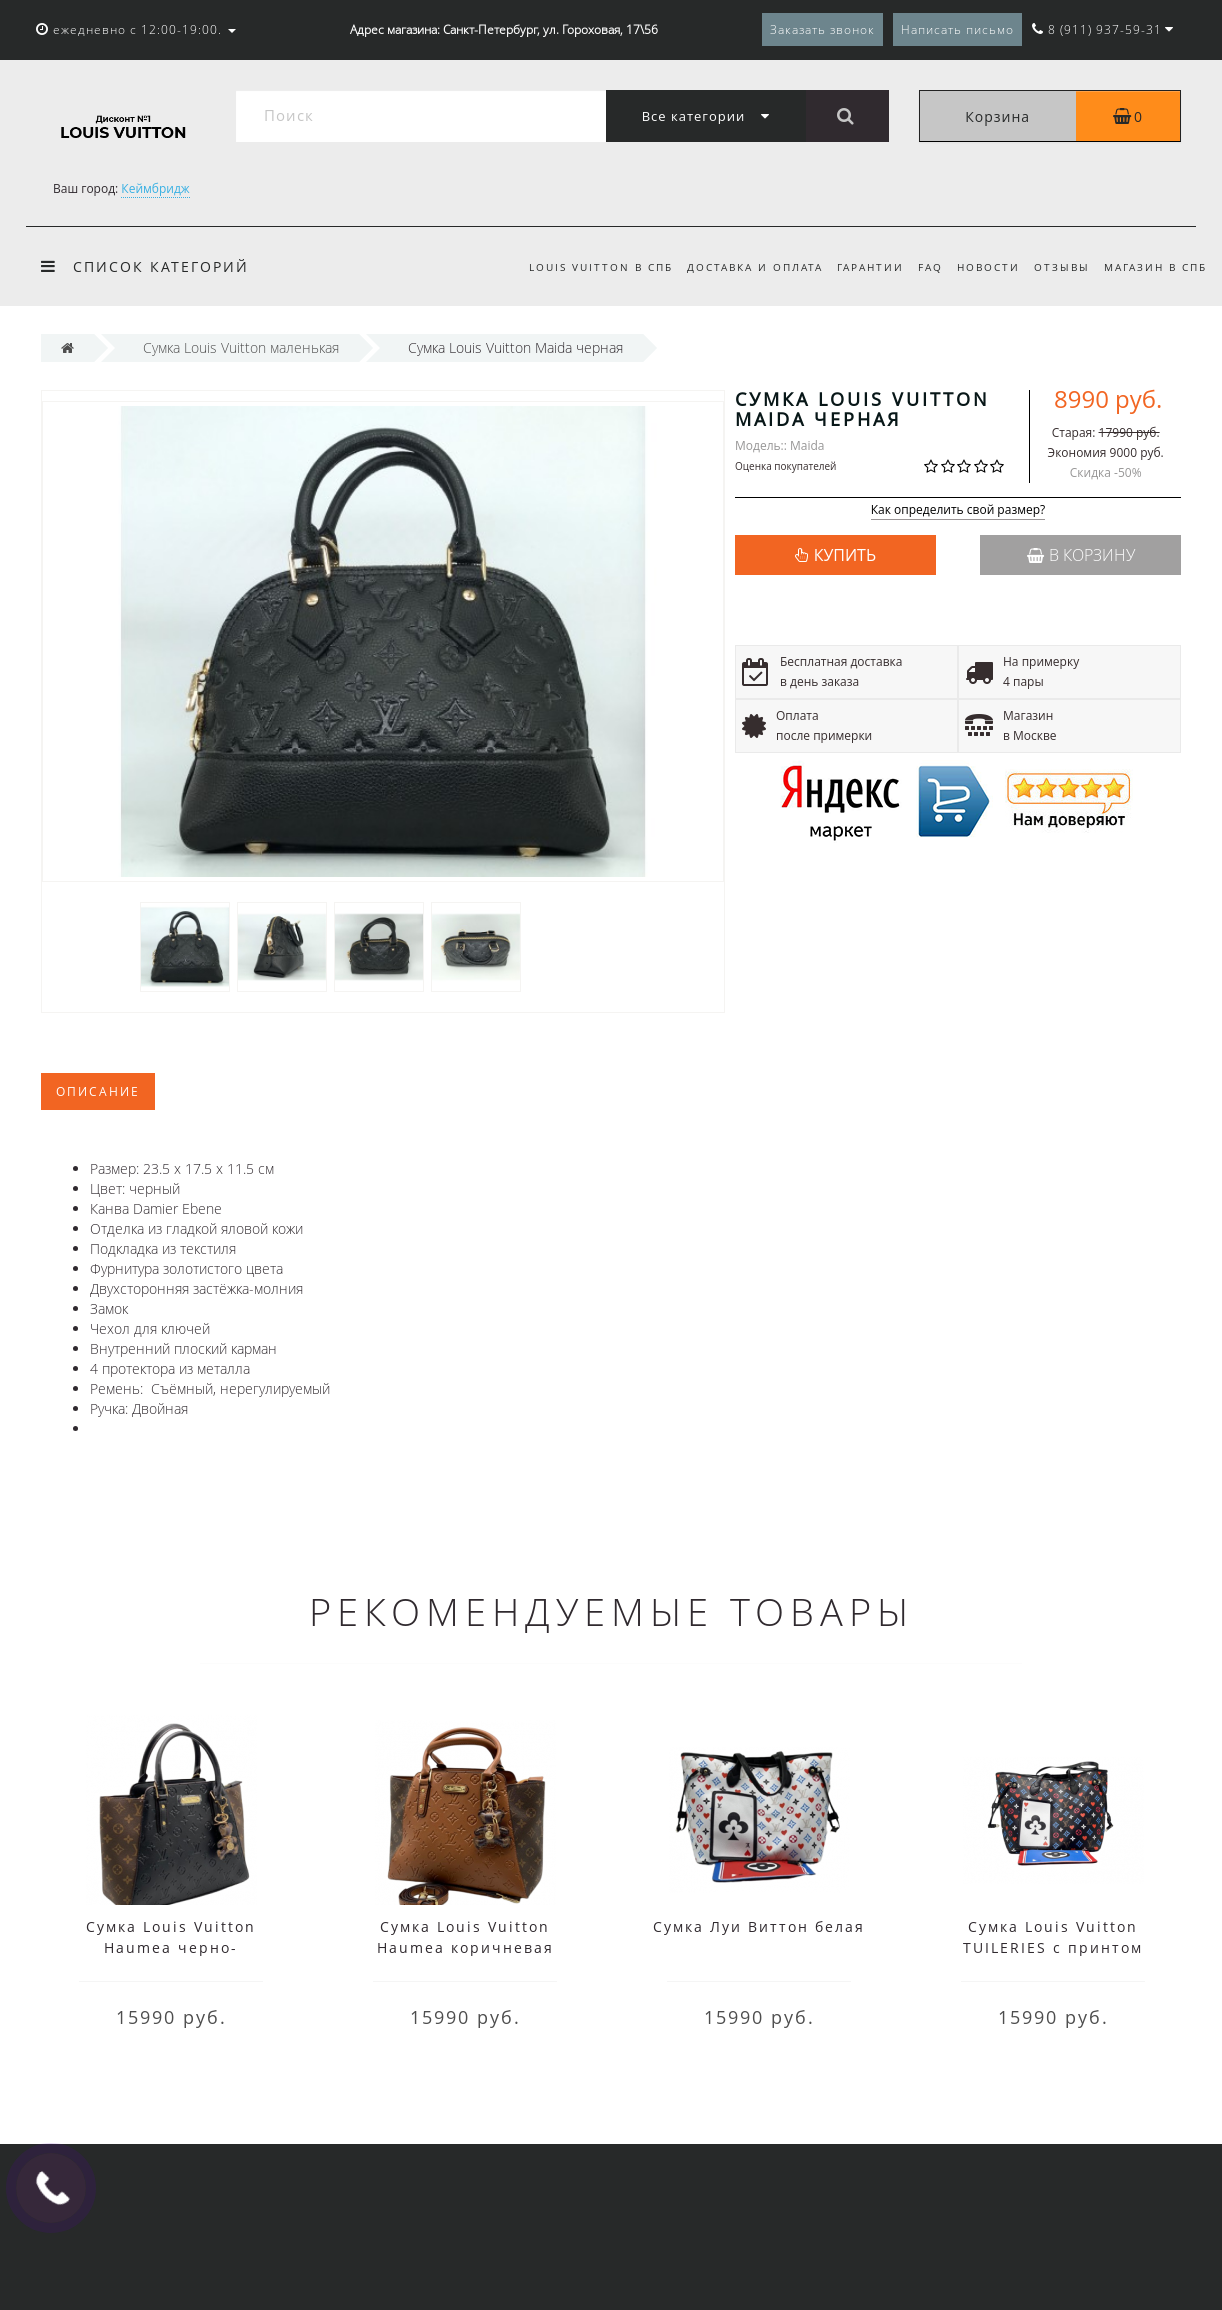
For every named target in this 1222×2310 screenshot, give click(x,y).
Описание (98, 1091)
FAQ (920, 267)
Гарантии (857, 267)
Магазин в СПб (1155, 267)
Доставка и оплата (739, 267)
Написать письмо (957, 29)
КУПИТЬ (845, 555)
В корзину (1081, 555)
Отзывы (1058, 267)
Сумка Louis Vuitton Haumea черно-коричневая (171, 1947)
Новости (981, 267)
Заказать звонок (822, 29)
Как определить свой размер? (958, 510)
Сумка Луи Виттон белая (759, 1926)
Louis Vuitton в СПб (582, 267)
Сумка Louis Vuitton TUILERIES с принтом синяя (1053, 1947)
